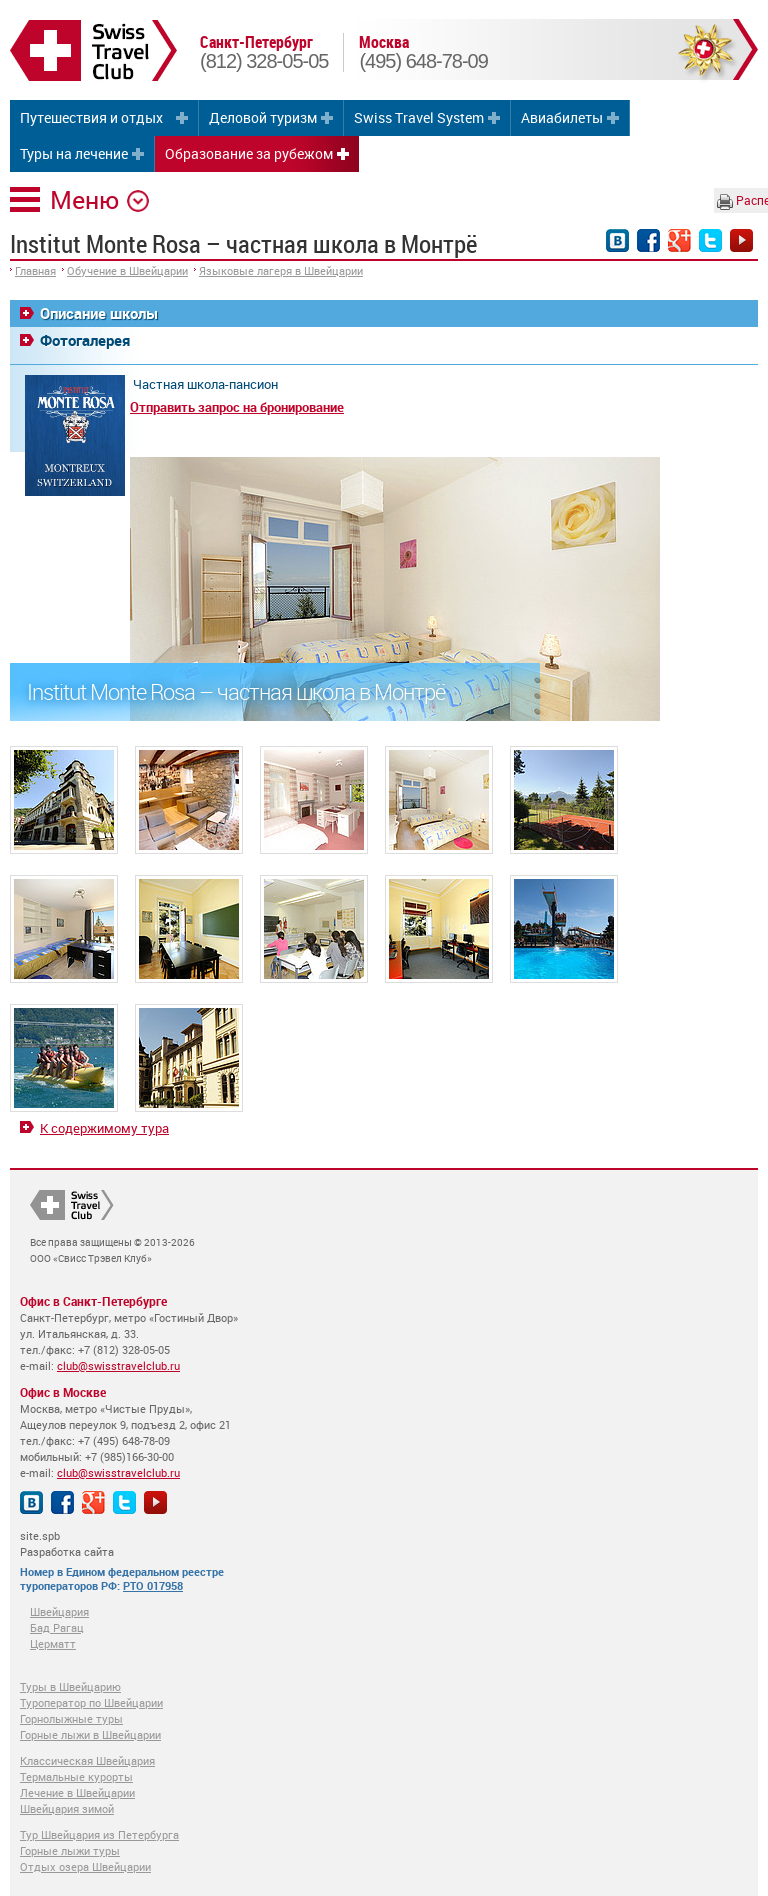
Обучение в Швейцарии (127, 270)
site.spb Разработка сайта (67, 1543)
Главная (35, 270)
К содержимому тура (104, 1128)
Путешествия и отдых (91, 117)
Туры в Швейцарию (70, 1686)
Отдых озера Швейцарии (85, 1866)
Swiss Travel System (419, 117)
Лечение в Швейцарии (77, 1792)
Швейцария (59, 1611)
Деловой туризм (263, 117)
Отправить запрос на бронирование (237, 407)
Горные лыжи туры (70, 1850)
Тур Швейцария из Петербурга (99, 1834)
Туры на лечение (74, 153)
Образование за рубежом (249, 153)
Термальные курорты (76, 1776)
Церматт (53, 1643)
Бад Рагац (57, 1627)
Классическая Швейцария (87, 1760)
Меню (84, 199)
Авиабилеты (562, 117)
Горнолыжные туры (71, 1718)
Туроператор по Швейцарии (91, 1702)
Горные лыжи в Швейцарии (90, 1734)
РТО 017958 (153, 1585)
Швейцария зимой (67, 1808)
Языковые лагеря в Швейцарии (281, 270)
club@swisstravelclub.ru (118, 1365)
